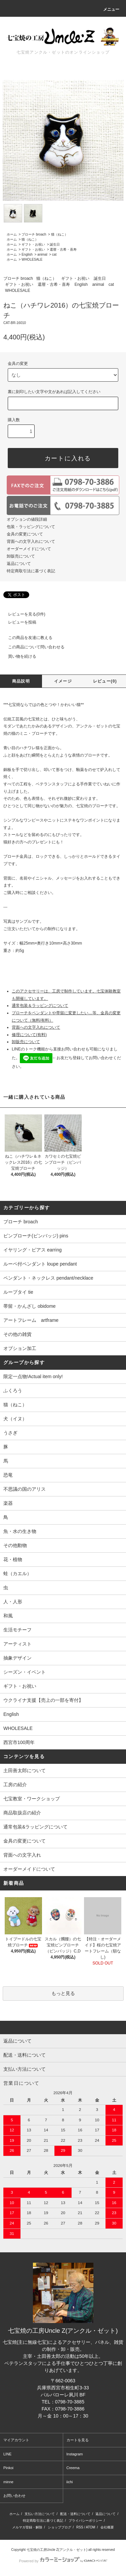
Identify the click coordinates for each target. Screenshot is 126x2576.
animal (42, 254)
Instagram (75, 2454)
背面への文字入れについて (31, 541)
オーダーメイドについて (29, 548)
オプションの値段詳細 (27, 519)
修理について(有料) (29, 1034)
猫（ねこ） (59, 234)
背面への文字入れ (22, 1855)
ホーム (12, 234)
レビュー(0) (105, 681)
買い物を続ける (18, 656)
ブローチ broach (34, 234)
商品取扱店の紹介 (22, 1812)
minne (8, 2482)
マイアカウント (16, 2440)
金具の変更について (25, 534)
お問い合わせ (14, 2496)
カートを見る (78, 2440)
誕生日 (55, 244)
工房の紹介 (15, 1784)
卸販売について (21, 556)
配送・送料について (75, 2514)
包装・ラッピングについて (31, 526)
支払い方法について (40, 2514)
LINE (7, 2454)
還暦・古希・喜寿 (63, 249)
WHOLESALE (32, 259)
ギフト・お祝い (33, 244)
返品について (19, 563)
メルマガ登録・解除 (27, 2527)
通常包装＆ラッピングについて (40, 1005)
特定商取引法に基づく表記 (31, 571)
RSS (79, 2527)
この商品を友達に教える (26, 637)
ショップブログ (59, 2527)
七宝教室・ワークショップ (31, 1798)
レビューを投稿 (18, 622)
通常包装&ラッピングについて (35, 1826)
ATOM (90, 2527)
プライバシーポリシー (85, 2520)
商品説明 (21, 681)
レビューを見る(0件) (22, 614)
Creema (73, 2468)
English (27, 254)
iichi (70, 2482)
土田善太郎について (24, 1770)
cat (54, 254)
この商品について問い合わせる (32, 647)
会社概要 (107, 2527)
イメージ (63, 681)
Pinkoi (8, 2468)
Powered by (63, 2561)
